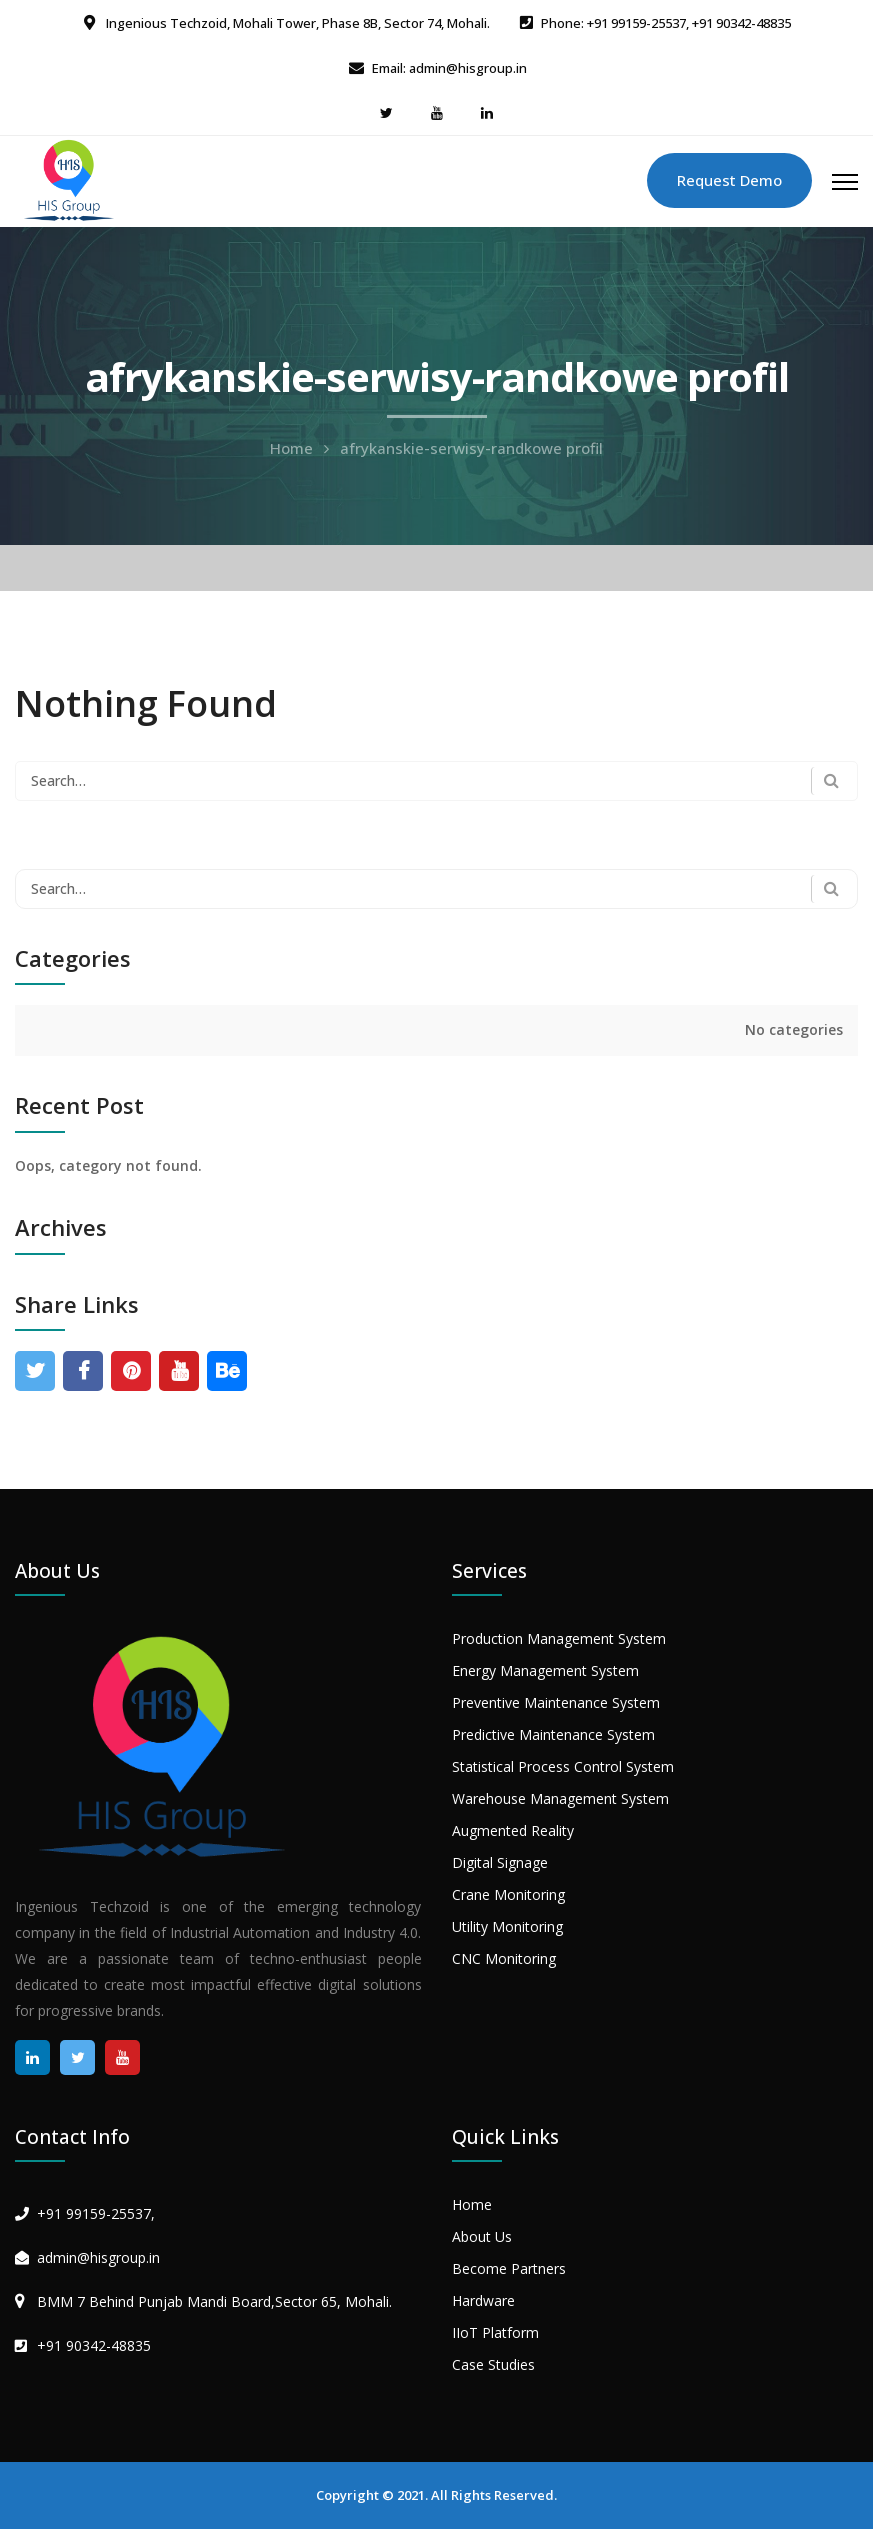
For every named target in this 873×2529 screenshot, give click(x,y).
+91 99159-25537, (96, 2213)
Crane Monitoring (508, 1894)
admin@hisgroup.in (98, 2257)
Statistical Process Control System (563, 1766)
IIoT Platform (495, 2332)
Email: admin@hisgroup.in (449, 68)
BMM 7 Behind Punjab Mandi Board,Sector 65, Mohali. (214, 2301)
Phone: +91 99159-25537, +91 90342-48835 (666, 23)
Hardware (483, 2300)
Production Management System (559, 1638)
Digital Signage (500, 1862)
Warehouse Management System (560, 1798)
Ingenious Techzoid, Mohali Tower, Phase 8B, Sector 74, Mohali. (296, 23)
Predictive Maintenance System (553, 1734)
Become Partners (509, 2268)
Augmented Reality (513, 1830)
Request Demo (729, 180)
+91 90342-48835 (94, 2345)
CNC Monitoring (504, 1958)
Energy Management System (545, 1670)
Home (291, 448)
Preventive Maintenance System (556, 1702)
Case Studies (493, 2364)
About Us (482, 2236)
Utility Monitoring (507, 1926)
